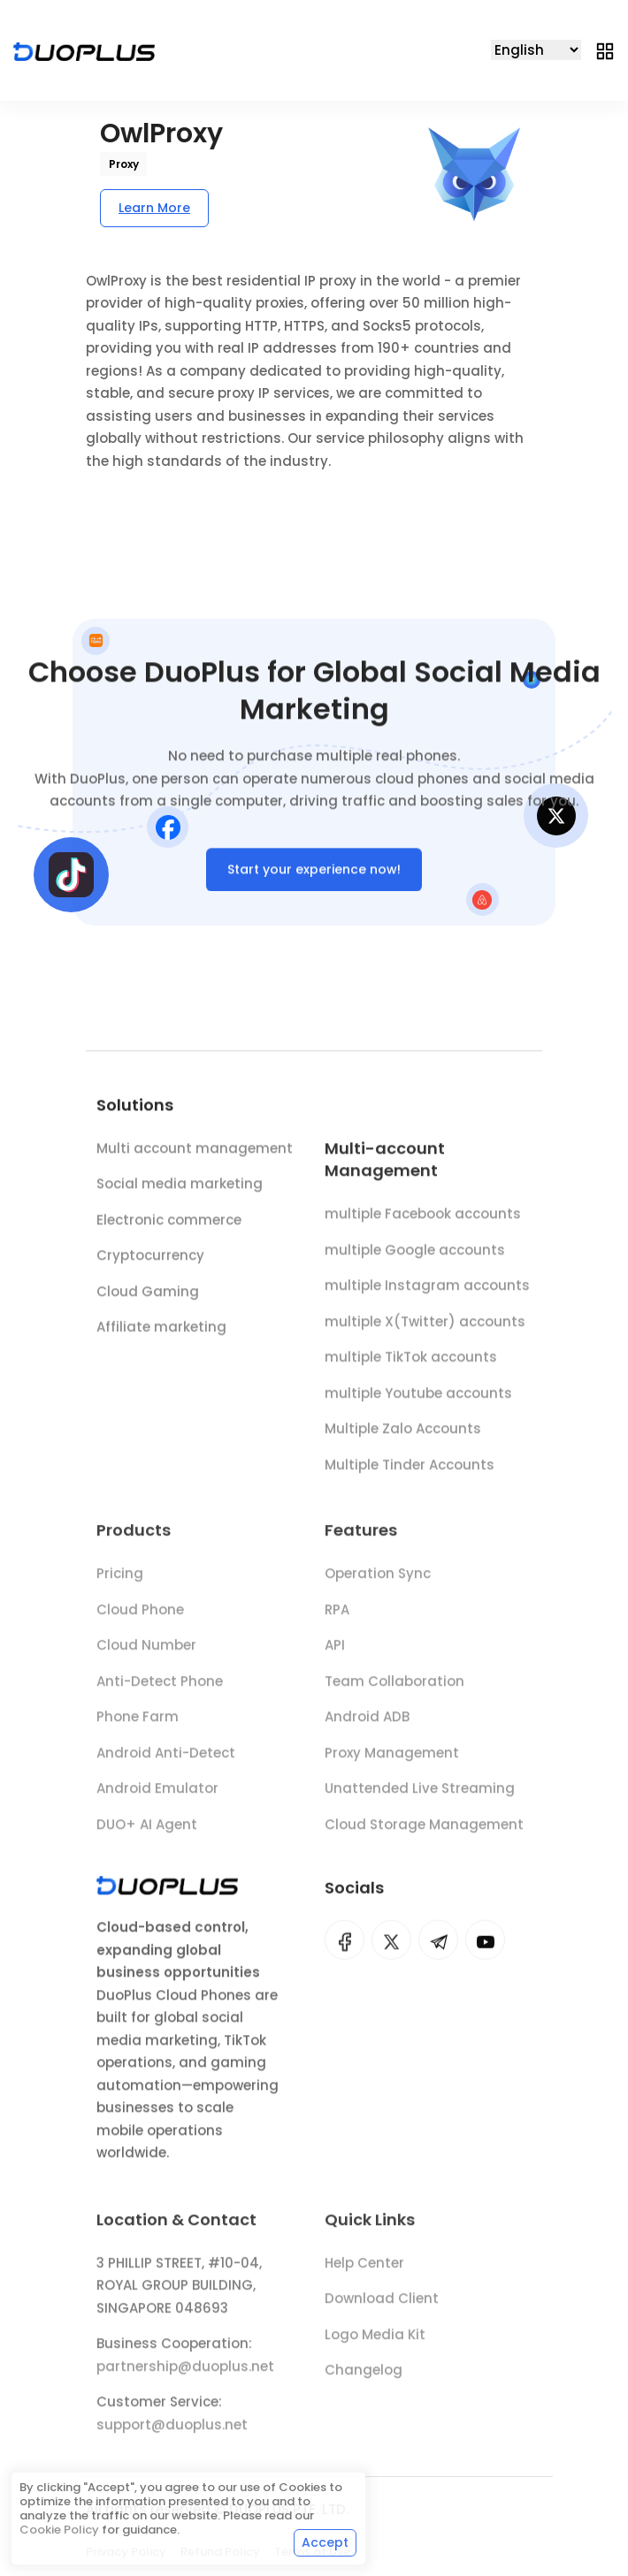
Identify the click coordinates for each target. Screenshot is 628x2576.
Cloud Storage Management (424, 1832)
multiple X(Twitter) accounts (425, 1327)
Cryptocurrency (150, 1259)
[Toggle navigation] (605, 50)
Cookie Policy (59, 2529)
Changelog (363, 2378)
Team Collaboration (394, 1689)
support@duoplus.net (172, 2433)
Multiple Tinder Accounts (409, 1470)
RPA (337, 1617)
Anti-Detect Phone (159, 1689)
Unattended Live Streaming (420, 1796)
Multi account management (194, 1151)
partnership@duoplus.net (185, 2375)
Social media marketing (179, 1187)
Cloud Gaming (147, 1294)
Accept (325, 2542)
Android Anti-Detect (165, 1760)
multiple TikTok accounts (411, 1363)
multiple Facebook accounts (423, 1220)
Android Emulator (157, 1796)
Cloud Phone (140, 1617)
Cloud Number (146, 1653)
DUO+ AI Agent (146, 1832)
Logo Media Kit (375, 2343)
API (335, 1653)
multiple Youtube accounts (418, 1399)
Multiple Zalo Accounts (403, 1435)
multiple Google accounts (415, 1255)
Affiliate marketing (161, 1331)
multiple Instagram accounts (427, 1292)
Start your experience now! (314, 872)
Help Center (364, 2271)
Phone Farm (137, 1725)
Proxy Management (392, 1760)
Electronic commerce (168, 1223)
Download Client (382, 2307)
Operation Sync (378, 1582)
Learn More (154, 208)
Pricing (119, 1582)
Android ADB (367, 1725)
